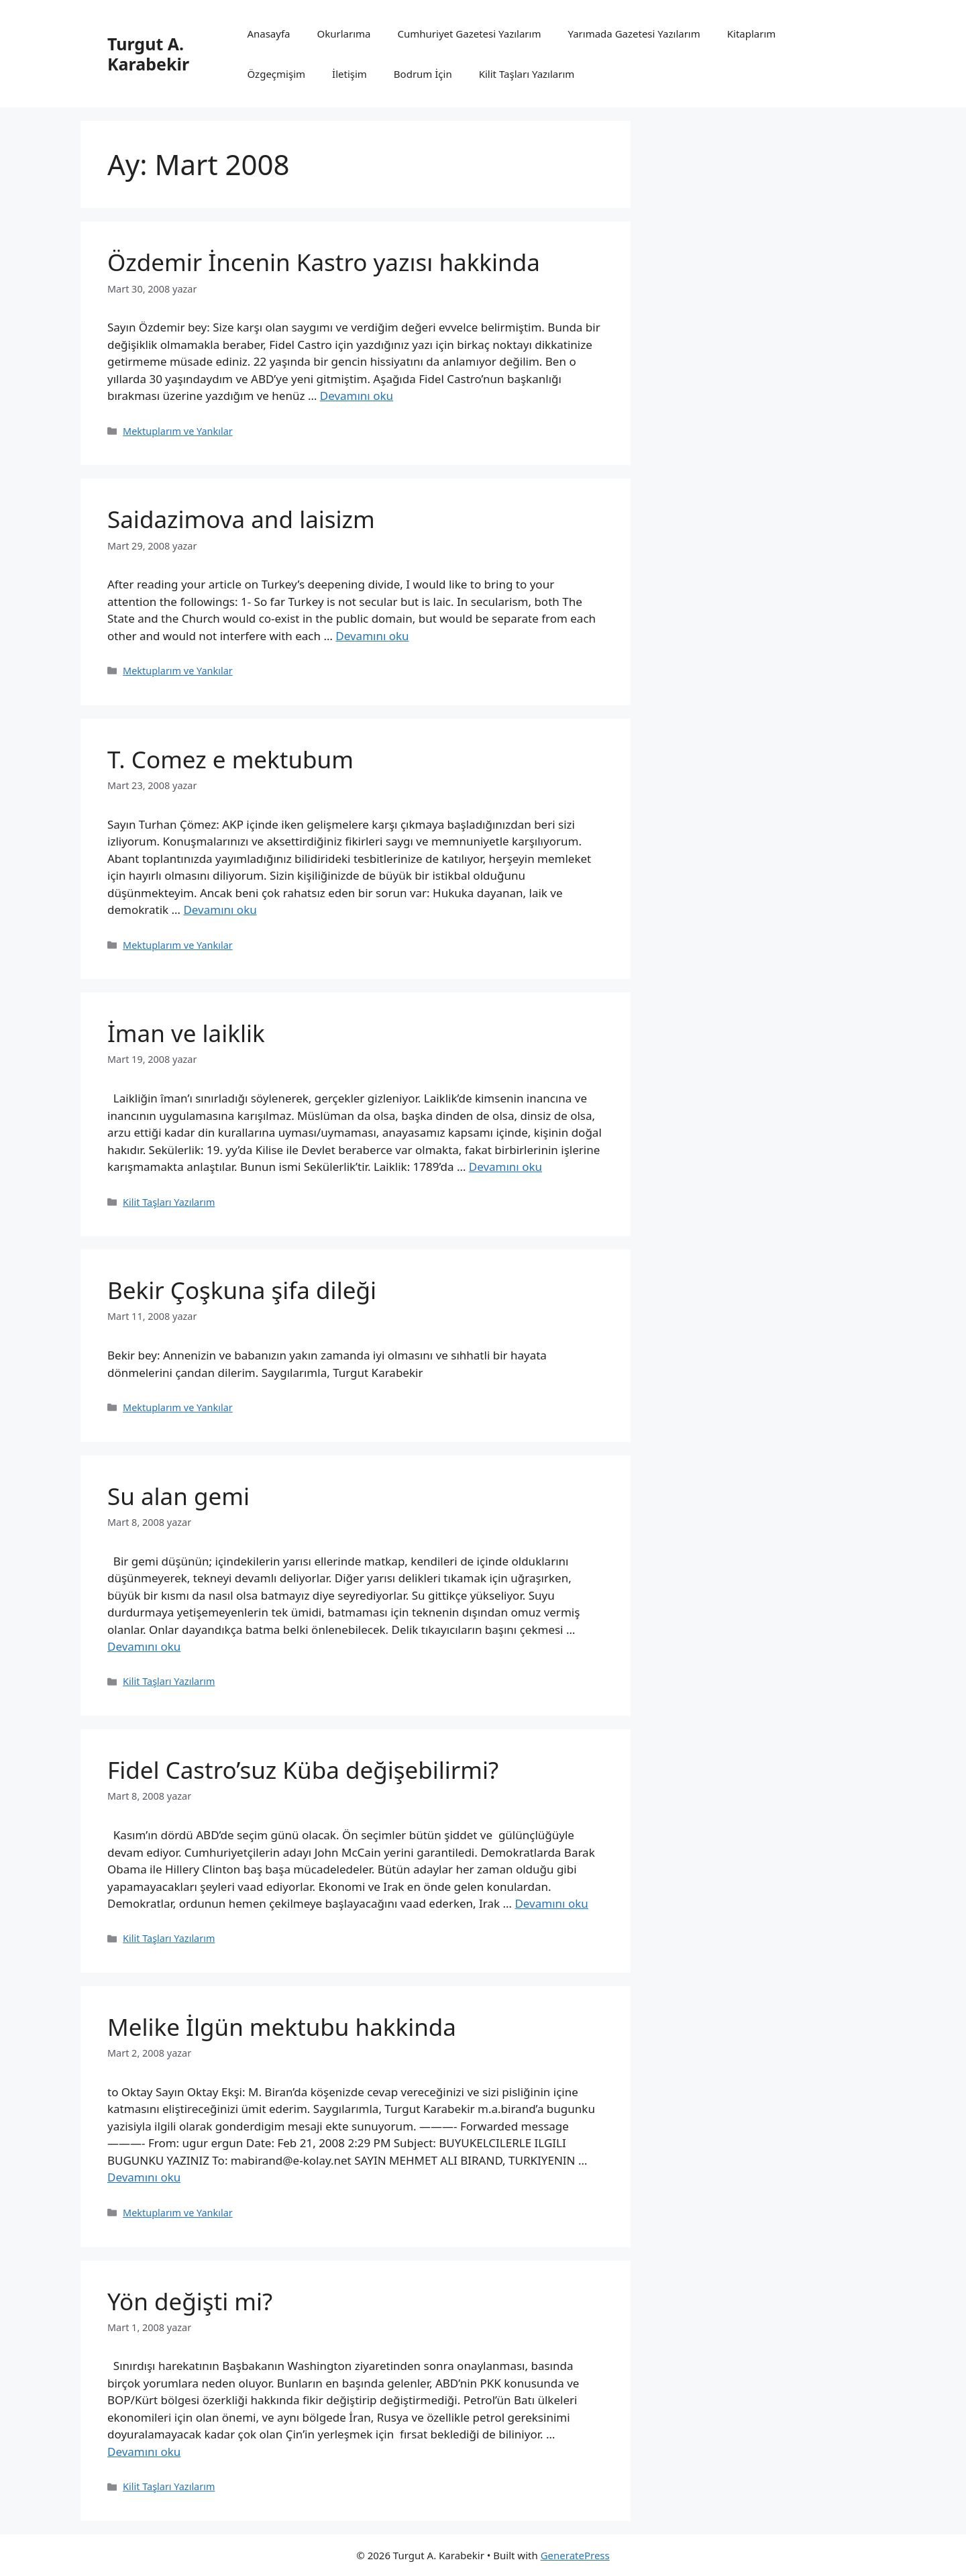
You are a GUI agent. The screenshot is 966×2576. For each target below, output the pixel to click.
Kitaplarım (751, 33)
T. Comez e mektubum (230, 759)
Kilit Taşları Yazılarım (527, 74)
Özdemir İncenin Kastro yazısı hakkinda (323, 262)
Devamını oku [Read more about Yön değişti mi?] (143, 2451)
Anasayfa (268, 33)
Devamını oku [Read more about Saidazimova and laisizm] (372, 635)
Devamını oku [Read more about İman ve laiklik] (505, 1166)
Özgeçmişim (276, 74)
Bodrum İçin (423, 74)
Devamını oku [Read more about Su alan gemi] (143, 1646)
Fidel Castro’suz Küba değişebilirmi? (302, 1770)
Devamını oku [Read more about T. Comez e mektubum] (219, 909)
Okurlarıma (344, 33)
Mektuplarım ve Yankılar (178, 431)
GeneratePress (575, 2555)
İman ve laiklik (186, 1033)
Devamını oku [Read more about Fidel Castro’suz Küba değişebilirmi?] (551, 1903)
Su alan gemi (178, 1496)
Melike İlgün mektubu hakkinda (281, 2027)
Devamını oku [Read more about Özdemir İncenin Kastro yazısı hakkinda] (356, 395)
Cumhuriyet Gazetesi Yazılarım (469, 33)
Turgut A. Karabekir (148, 53)
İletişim (349, 74)
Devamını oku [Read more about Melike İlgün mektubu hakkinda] (143, 2177)
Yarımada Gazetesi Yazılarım (634, 33)
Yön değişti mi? (189, 2301)
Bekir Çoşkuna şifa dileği (241, 1290)
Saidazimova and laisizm (241, 519)
